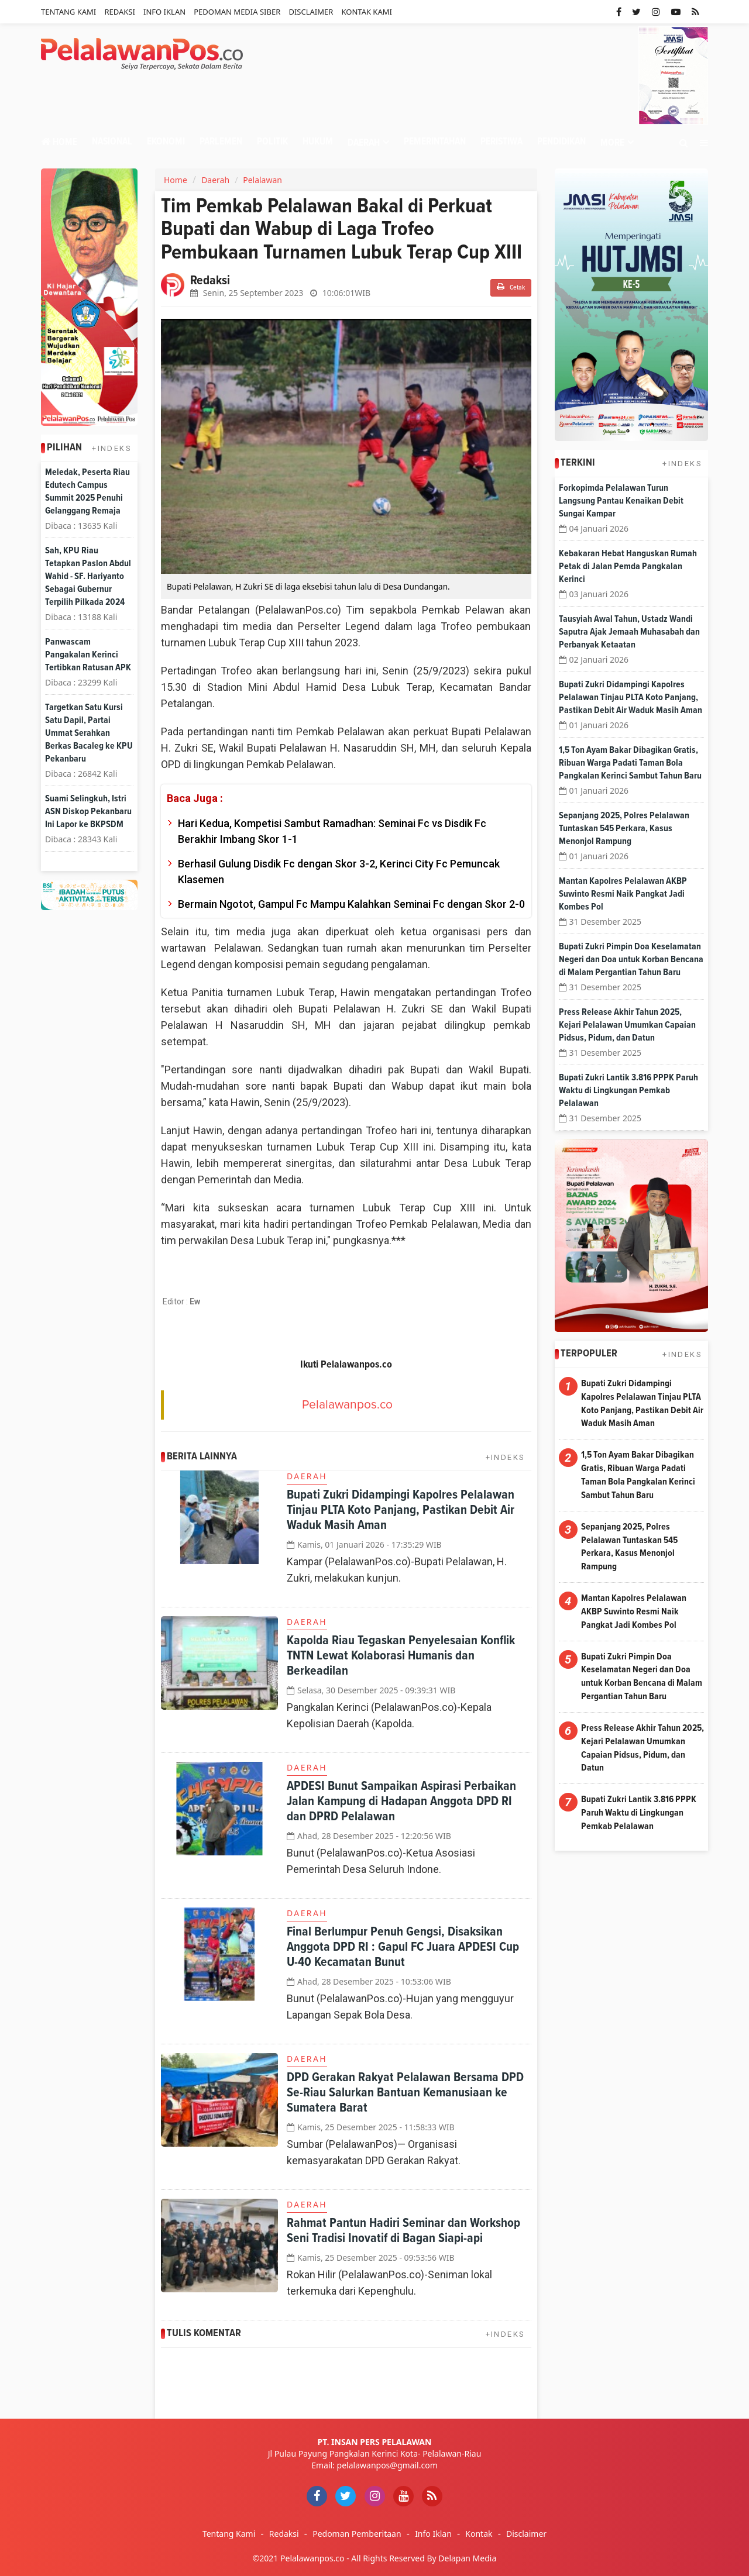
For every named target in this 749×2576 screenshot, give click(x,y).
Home (59, 141)
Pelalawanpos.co (347, 1405)
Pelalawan (262, 179)
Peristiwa (501, 142)
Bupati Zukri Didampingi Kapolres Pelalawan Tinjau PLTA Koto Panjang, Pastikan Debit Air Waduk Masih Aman (400, 1510)
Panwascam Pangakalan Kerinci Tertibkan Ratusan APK (88, 654)
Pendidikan (561, 142)
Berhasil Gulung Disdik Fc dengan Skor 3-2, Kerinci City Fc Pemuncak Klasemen (339, 871)
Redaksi (119, 11)
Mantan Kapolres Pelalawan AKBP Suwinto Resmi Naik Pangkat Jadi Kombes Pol (623, 893)
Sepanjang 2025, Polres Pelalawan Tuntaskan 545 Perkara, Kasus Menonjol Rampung (624, 828)
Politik (272, 142)
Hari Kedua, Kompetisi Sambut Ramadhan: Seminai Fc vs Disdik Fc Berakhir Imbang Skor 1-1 (332, 831)
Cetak (511, 287)
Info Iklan (164, 11)
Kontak (478, 2533)
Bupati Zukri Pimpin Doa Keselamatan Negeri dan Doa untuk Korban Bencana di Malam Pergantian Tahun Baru (631, 959)
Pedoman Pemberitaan (356, 2533)
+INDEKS (112, 448)
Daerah (215, 179)
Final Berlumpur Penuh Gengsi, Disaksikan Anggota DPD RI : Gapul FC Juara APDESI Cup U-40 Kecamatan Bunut (403, 1947)
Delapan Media (467, 2558)
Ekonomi (166, 142)
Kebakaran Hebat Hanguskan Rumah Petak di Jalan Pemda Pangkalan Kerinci (628, 566)
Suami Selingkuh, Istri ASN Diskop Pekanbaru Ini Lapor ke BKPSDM (88, 811)
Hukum (318, 142)
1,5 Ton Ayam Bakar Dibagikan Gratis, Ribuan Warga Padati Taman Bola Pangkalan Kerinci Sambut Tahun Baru (630, 762)
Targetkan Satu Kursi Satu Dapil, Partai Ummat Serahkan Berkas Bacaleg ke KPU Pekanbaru (89, 732)
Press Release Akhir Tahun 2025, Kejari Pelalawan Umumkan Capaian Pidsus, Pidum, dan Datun (627, 1024)
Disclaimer (310, 11)
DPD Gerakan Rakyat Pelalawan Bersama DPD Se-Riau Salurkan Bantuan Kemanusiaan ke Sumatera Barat (405, 2092)
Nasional (112, 142)
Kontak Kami (367, 11)
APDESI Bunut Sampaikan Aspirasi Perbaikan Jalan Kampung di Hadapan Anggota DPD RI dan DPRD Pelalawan (401, 1801)
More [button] (612, 143)
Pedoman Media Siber (237, 11)
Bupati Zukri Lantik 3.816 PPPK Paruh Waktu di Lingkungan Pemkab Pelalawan (628, 1090)
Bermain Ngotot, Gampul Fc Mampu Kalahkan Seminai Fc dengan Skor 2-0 (351, 904)
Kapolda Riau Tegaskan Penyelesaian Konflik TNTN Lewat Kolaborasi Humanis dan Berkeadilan (401, 1656)
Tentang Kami (68, 11)
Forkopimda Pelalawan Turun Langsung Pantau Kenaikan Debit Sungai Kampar (621, 500)
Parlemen (221, 142)
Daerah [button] (364, 143)
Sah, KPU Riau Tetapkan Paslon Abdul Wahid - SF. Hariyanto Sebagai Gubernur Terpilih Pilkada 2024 (88, 576)
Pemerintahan (435, 142)
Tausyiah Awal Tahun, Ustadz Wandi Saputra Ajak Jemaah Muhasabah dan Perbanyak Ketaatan (629, 631)
